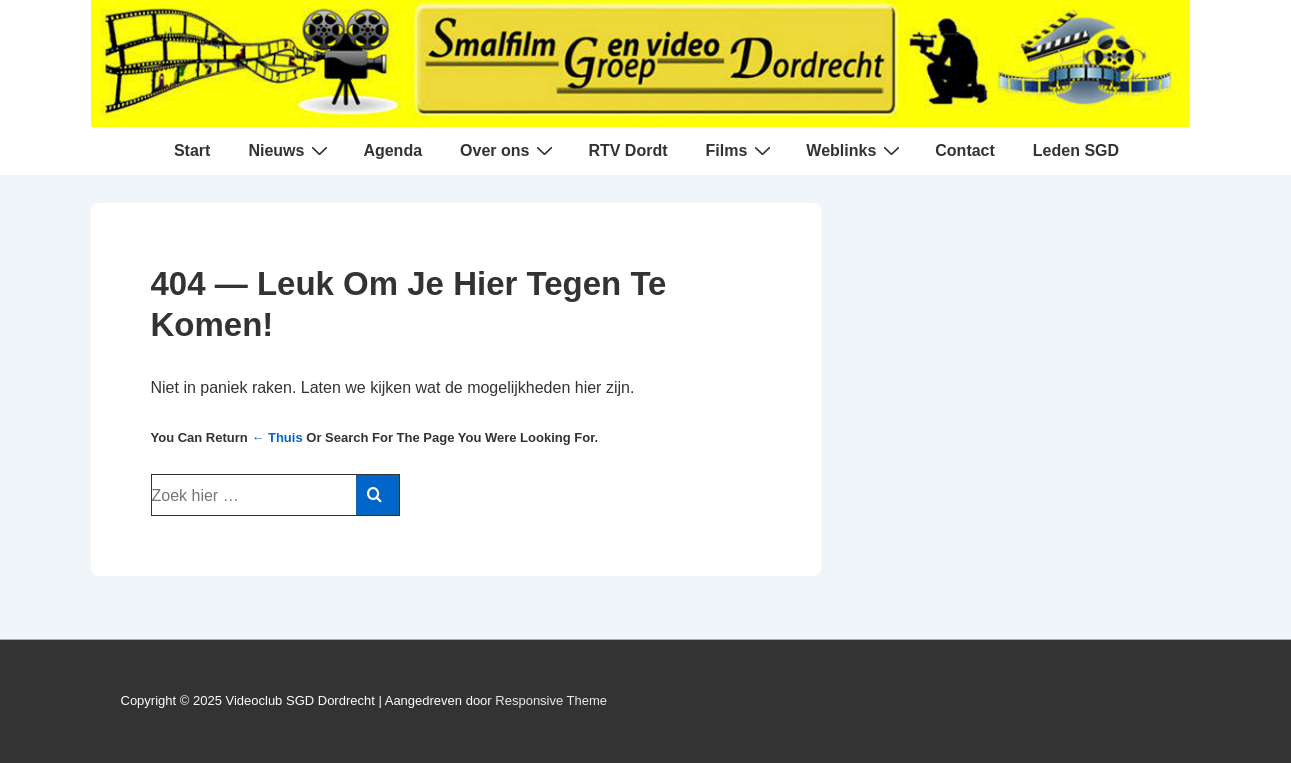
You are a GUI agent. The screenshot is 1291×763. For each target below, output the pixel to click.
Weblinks (855, 150)
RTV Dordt (627, 150)
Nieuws (290, 150)
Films (741, 150)
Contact (965, 150)
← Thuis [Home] (276, 437)
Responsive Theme (551, 700)
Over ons (509, 150)
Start (192, 150)
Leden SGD (1076, 150)
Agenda (392, 150)
